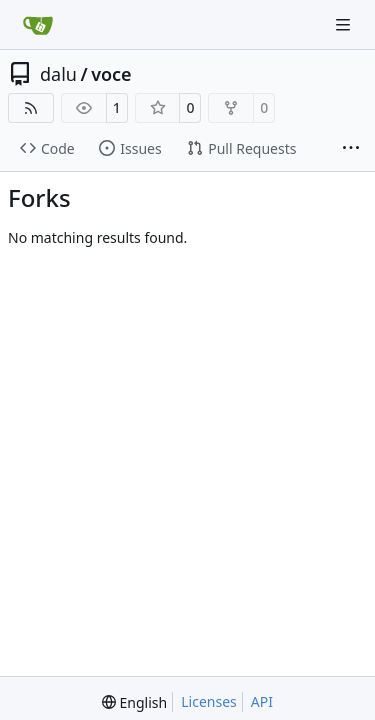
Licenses (209, 701)
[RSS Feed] (31, 108)
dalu (58, 74)
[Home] (38, 25)
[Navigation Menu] (345, 24)
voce (111, 74)
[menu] (134, 702)
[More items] (351, 149)
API (262, 701)
